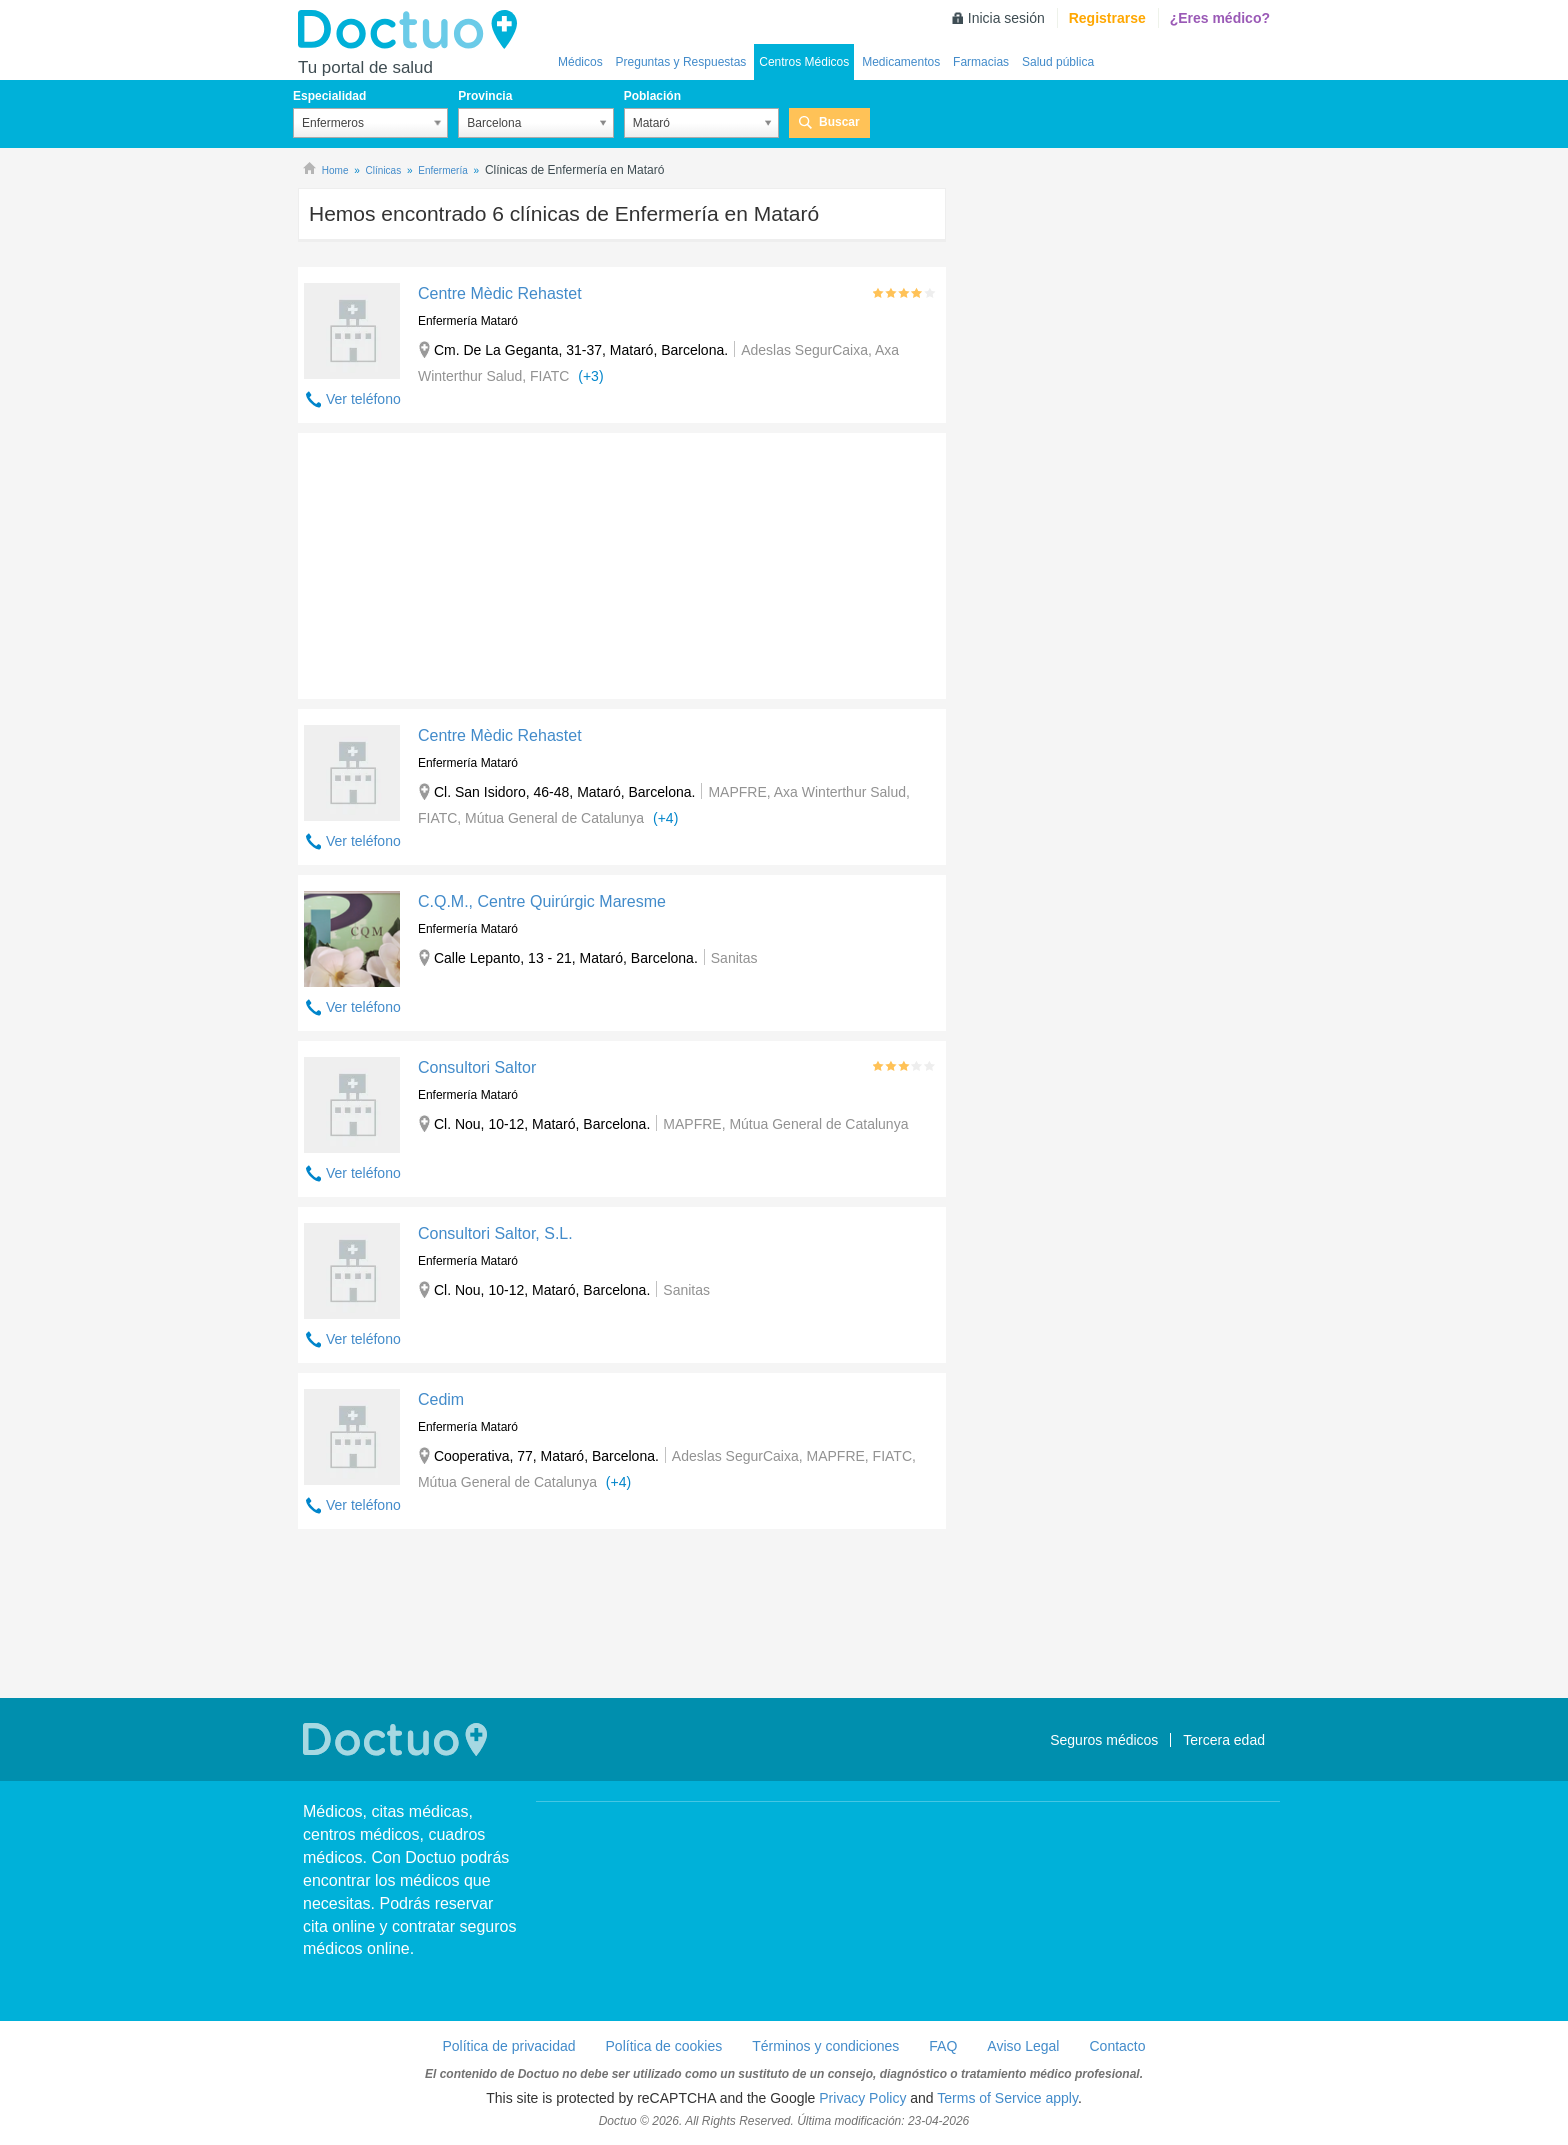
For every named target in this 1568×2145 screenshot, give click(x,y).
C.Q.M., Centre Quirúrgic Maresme (542, 901)
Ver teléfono (363, 399)
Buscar (839, 122)
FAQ (943, 2046)
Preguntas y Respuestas (681, 62)
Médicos (580, 62)
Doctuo (413, 30)
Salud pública (1058, 62)
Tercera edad (1224, 1740)
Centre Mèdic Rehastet (500, 293)
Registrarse (1107, 18)
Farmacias (981, 62)
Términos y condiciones (825, 2046)
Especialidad (329, 96)
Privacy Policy (862, 2098)
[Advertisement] (451, 561)
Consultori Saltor (477, 1067)
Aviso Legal (1023, 2046)
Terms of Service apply (1007, 2098)
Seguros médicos (1104, 1740)
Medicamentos (901, 62)
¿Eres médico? (1220, 18)
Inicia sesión (1006, 18)
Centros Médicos (804, 62)
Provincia (485, 96)
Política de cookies (664, 2046)
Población (652, 96)
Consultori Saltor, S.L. (495, 1233)
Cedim (441, 1399)
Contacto (1117, 2046)
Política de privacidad (508, 2046)
